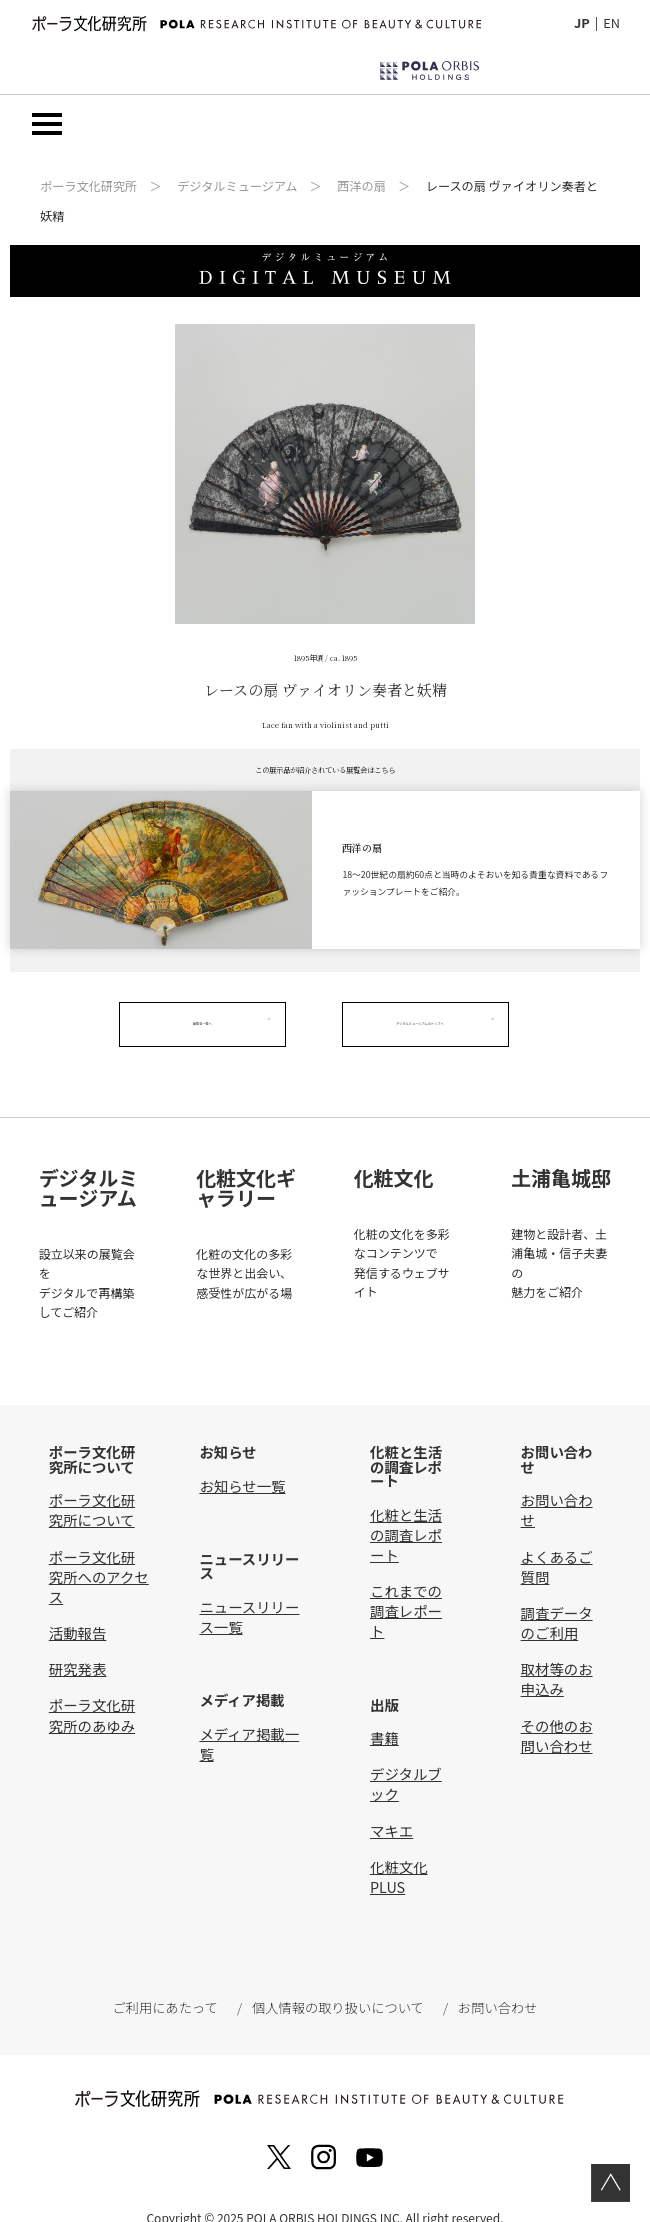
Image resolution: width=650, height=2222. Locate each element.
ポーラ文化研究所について (92, 1482)
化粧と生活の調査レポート (406, 1506)
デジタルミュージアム (237, 187)
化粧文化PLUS (399, 1848)
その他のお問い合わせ (557, 1707)
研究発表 (78, 1641)
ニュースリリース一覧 (249, 1588)
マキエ (391, 1802)
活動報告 (78, 1605)
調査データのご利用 (557, 1595)
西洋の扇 (361, 187)
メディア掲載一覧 (249, 1715)
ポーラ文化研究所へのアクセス (99, 1548)
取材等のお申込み (557, 1651)
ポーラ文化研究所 (88, 187)
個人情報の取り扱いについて (337, 1980)
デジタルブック (406, 1756)
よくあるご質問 (557, 1538)
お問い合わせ (557, 1482)
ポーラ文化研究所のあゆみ (92, 1687)
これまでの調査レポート (406, 1583)
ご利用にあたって (169, 1980)
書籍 (384, 1710)
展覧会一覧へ (213, 1025)
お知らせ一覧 (242, 1458)
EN (611, 22)
